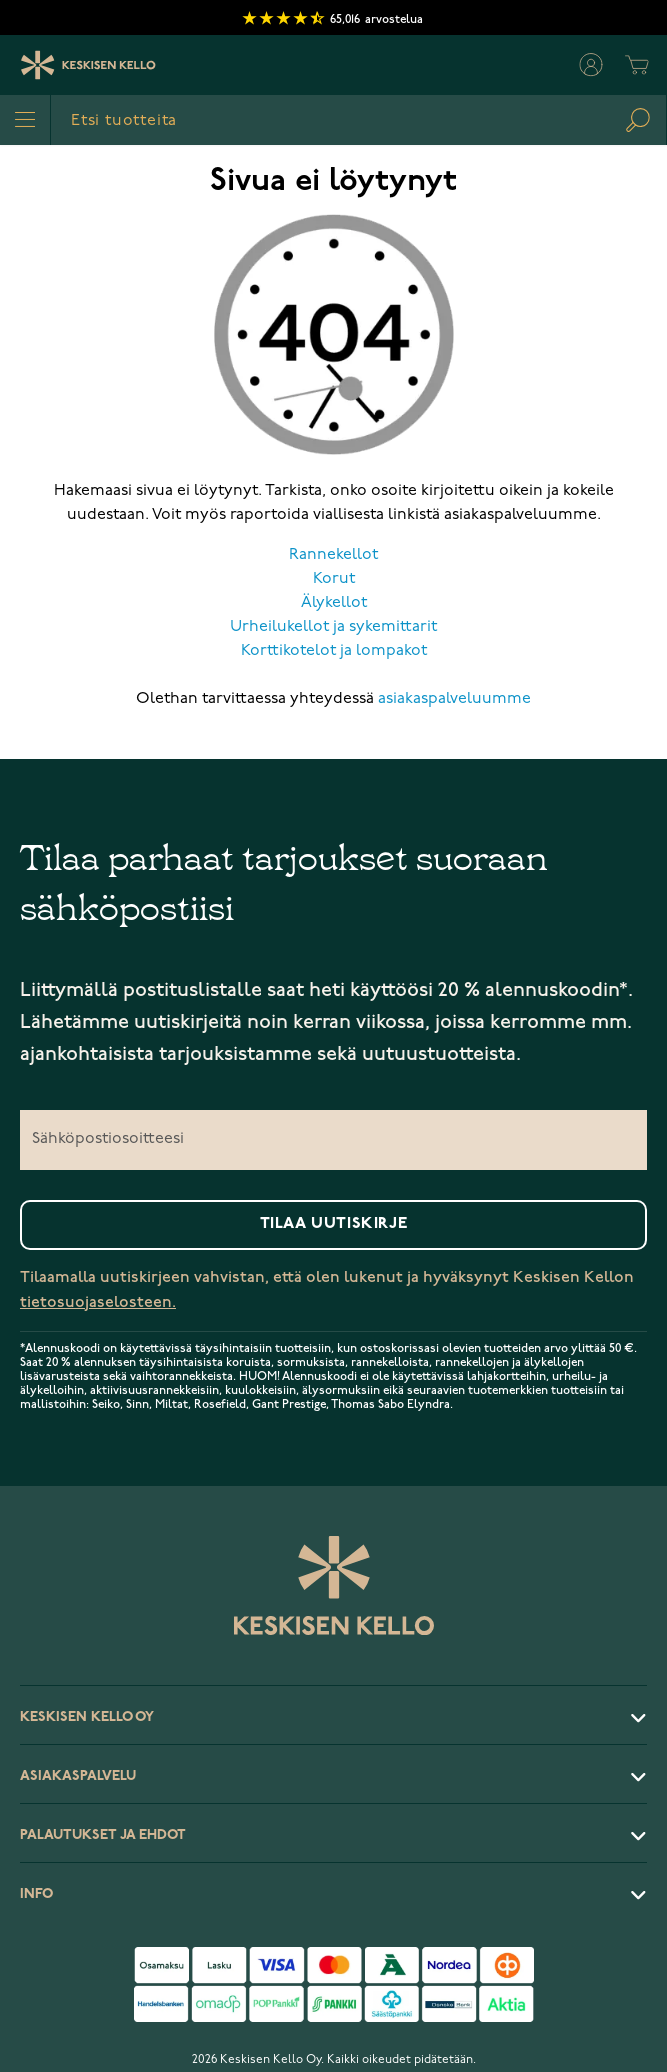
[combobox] (358, 120)
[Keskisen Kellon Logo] (88, 65)
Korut (334, 579)
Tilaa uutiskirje (334, 1224)
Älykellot (334, 603)
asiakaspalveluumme (454, 699)
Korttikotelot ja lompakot (334, 651)
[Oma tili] (591, 65)
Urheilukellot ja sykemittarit (333, 627)
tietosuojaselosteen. (98, 1302)
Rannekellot (333, 555)
